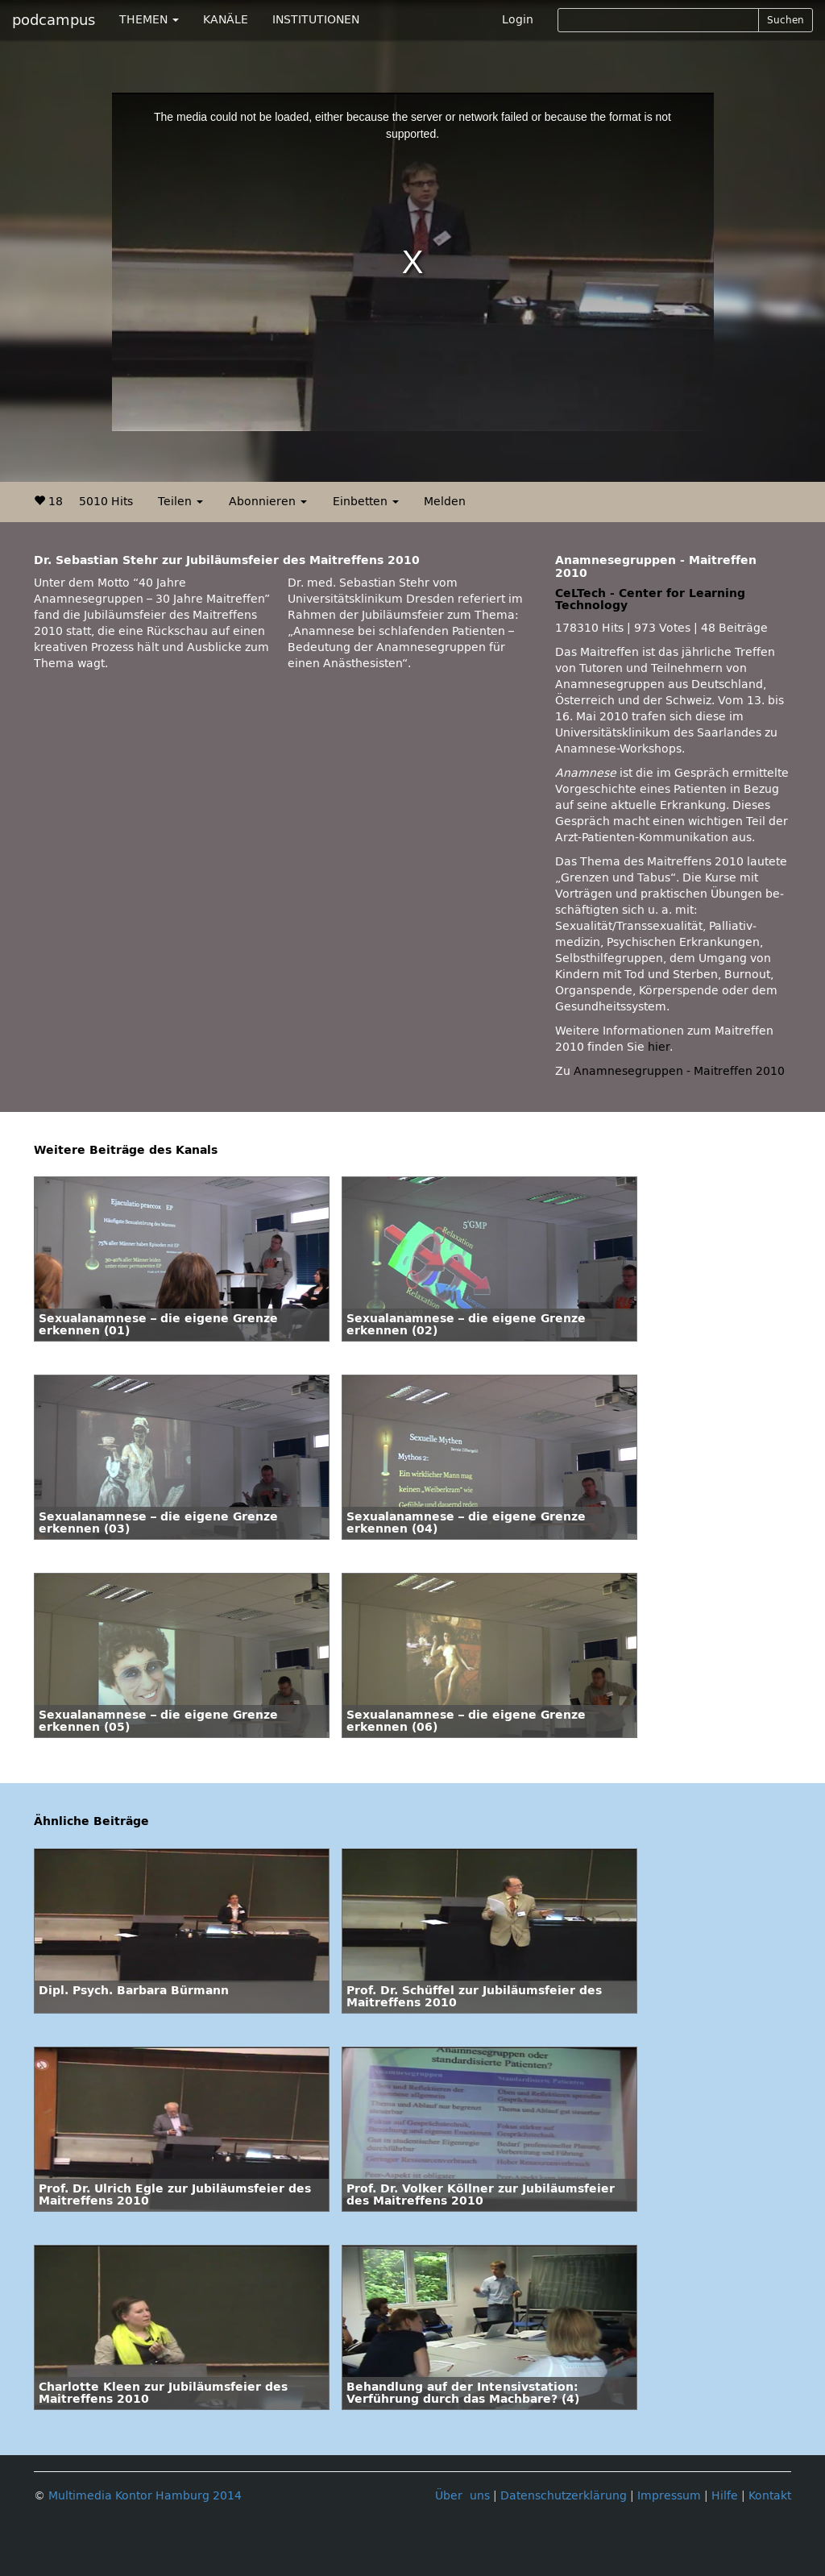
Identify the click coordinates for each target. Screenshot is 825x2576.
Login (517, 20)
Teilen (180, 501)
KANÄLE (225, 20)
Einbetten (366, 501)
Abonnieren (268, 501)
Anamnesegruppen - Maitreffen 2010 (679, 1071)
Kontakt (769, 2496)
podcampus (53, 20)
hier (659, 1047)
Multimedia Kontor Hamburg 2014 (145, 2496)
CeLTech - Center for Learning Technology (650, 599)
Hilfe (724, 2496)
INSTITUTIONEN (315, 20)
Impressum (669, 2496)
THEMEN (149, 20)
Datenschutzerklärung (563, 2496)
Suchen (785, 20)
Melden (445, 501)
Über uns (462, 2496)
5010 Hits (106, 501)
